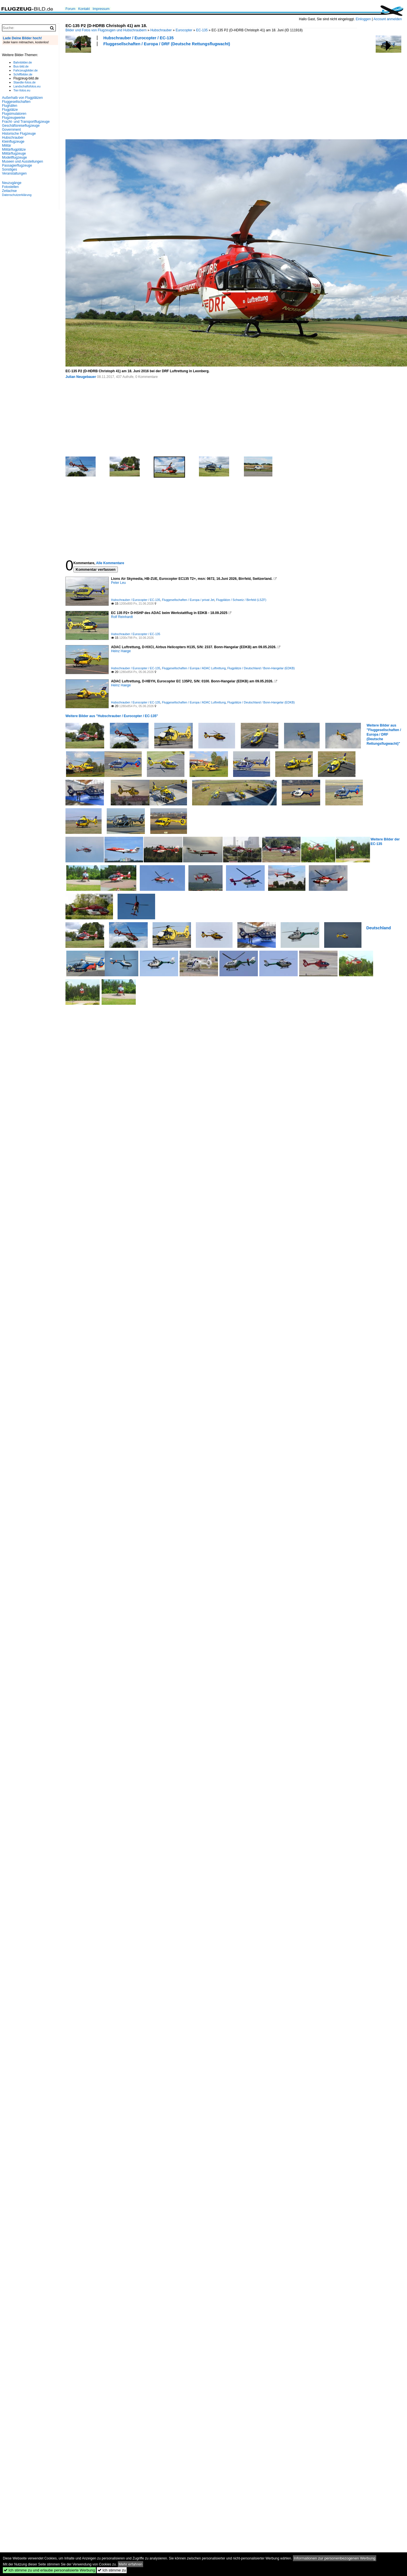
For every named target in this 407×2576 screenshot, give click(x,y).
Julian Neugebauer (80, 377)
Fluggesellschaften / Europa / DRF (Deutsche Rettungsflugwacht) (166, 44)
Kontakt (84, 9)
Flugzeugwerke (13, 118)
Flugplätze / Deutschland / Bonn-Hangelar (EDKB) (261, 668)
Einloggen (363, 19)
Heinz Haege (121, 651)
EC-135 (202, 30)
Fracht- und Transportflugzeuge (26, 122)
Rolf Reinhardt (122, 617)
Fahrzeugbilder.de (25, 70)
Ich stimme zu (112, 2570)
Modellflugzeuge (14, 157)
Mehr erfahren (131, 2564)
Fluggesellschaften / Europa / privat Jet (188, 599)
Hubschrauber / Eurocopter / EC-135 (138, 38)
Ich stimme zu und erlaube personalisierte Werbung (49, 2570)
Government (11, 130)
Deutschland (378, 928)
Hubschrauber (161, 30)
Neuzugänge (11, 183)
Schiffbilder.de (22, 74)
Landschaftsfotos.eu (26, 86)
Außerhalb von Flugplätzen (22, 98)
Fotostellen (10, 187)
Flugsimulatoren (14, 114)
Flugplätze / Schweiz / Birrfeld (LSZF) (241, 599)
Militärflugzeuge (14, 153)
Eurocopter (184, 30)
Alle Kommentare (110, 563)
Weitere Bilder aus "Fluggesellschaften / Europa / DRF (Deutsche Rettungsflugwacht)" (384, 734)
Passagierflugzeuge (17, 165)
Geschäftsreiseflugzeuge (21, 126)
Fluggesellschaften (16, 102)
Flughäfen (9, 106)
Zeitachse (9, 191)
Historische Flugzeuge (19, 134)
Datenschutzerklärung (17, 195)
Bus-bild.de (20, 66)
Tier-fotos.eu (21, 90)
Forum (70, 9)
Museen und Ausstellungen (22, 161)
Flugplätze (10, 110)
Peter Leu (118, 583)
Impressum (100, 9)
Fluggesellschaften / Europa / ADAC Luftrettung (194, 668)
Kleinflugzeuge (13, 142)
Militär (6, 146)
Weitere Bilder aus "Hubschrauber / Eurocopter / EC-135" (111, 716)
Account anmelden (387, 19)
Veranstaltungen (14, 173)
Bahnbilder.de (22, 62)
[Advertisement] (106, 92)
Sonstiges (9, 169)
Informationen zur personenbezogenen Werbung (334, 2558)
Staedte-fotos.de (24, 82)
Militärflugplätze (14, 150)
